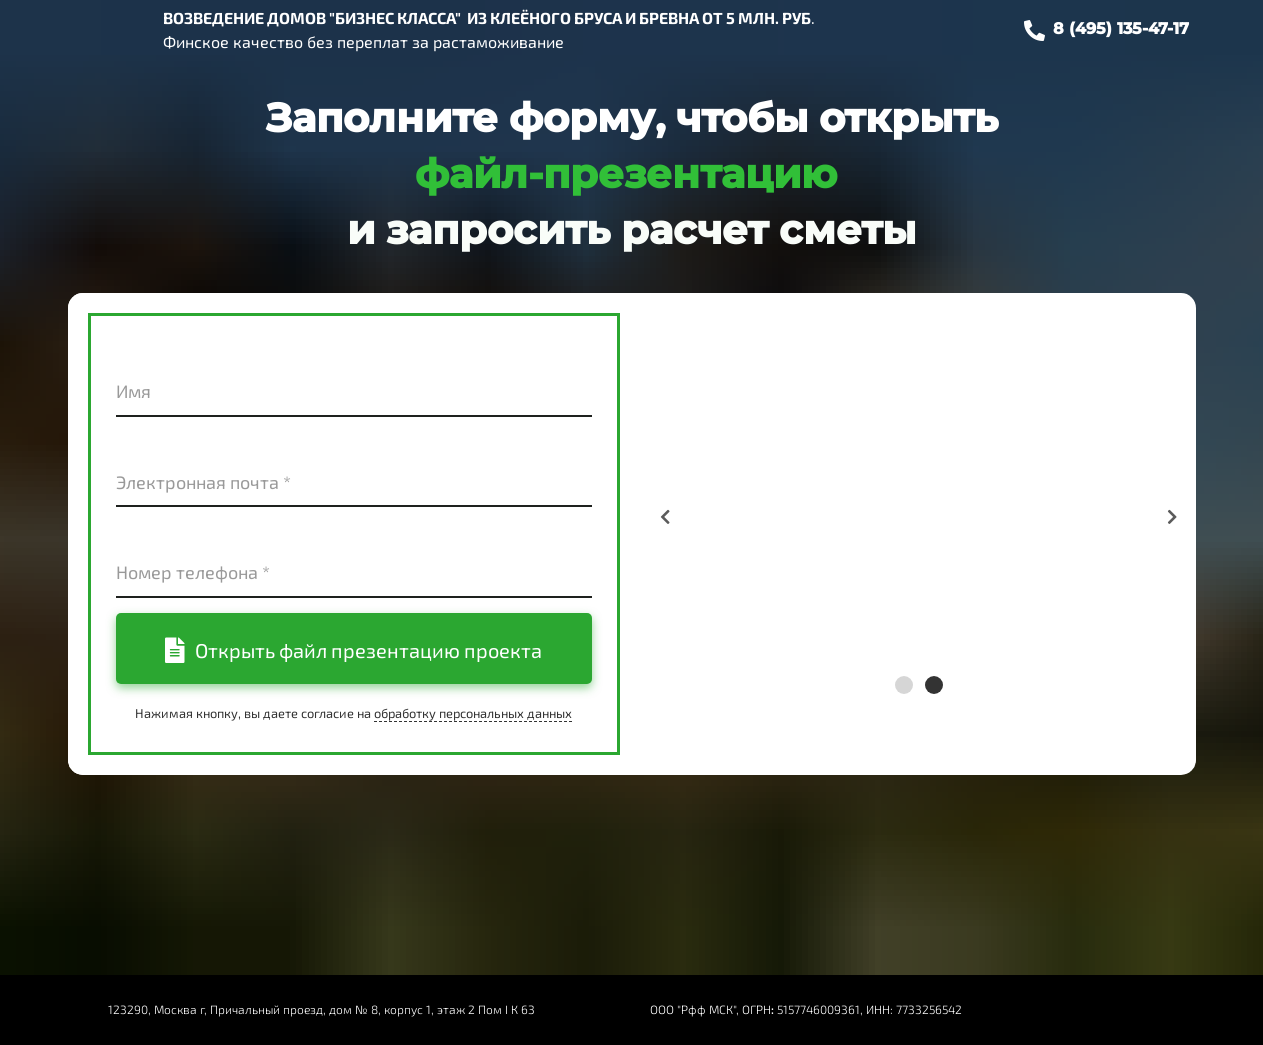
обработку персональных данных (473, 713)
